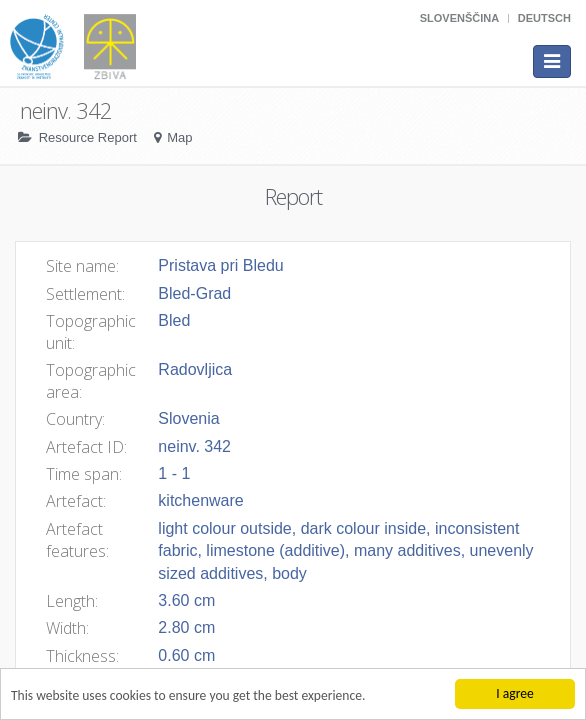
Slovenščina (459, 18)
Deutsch (544, 18)
